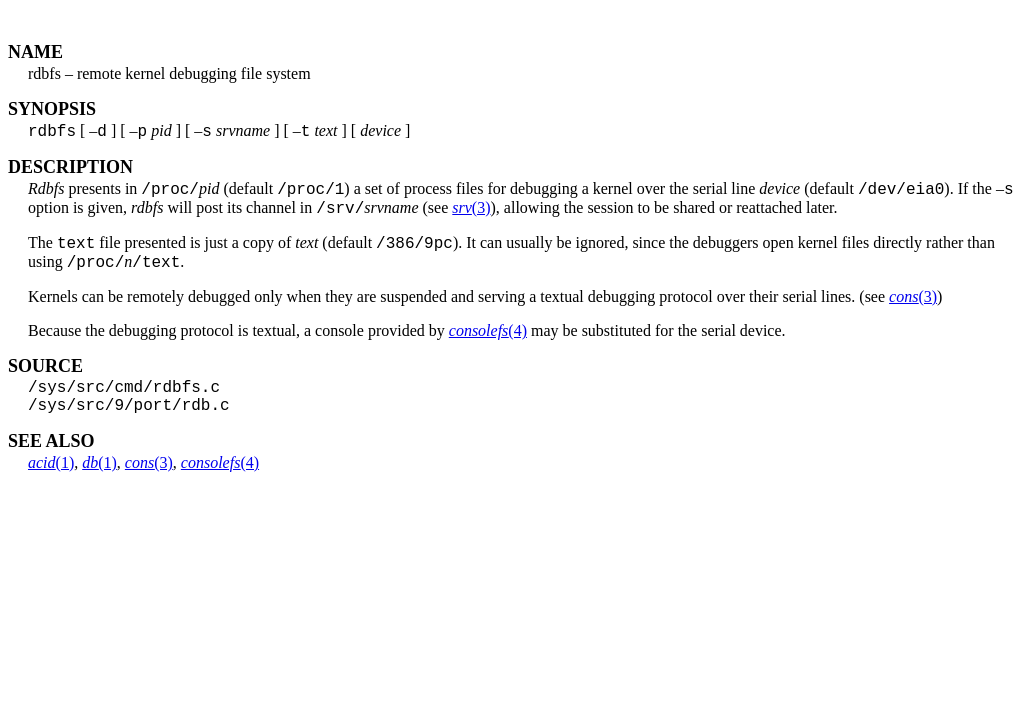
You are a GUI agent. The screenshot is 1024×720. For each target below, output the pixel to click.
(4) (488, 345)
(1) (51, 485)
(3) (471, 216)
